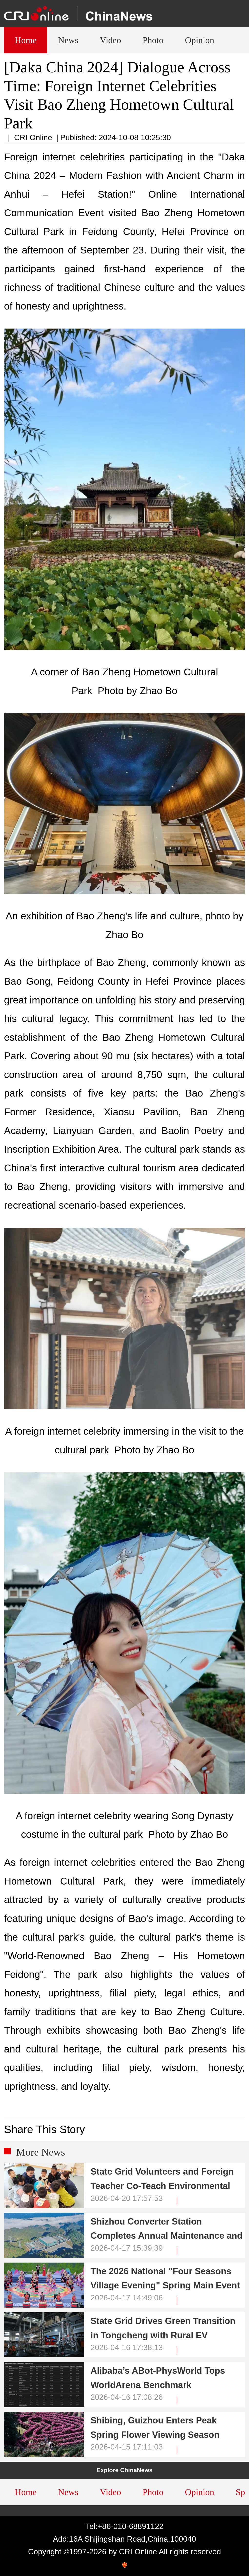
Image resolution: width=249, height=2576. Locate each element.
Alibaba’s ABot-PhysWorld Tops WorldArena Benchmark (157, 2378)
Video (110, 40)
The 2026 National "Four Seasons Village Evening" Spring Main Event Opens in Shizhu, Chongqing (165, 2280)
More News (40, 2152)
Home (25, 40)
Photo (153, 40)
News (68, 40)
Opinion (199, 40)
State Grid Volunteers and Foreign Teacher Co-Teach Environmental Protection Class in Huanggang (162, 2181)
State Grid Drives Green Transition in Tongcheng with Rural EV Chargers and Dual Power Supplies (164, 2330)
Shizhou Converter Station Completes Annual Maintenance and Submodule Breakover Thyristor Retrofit (166, 2230)
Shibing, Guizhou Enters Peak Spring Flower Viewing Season (154, 2427)
